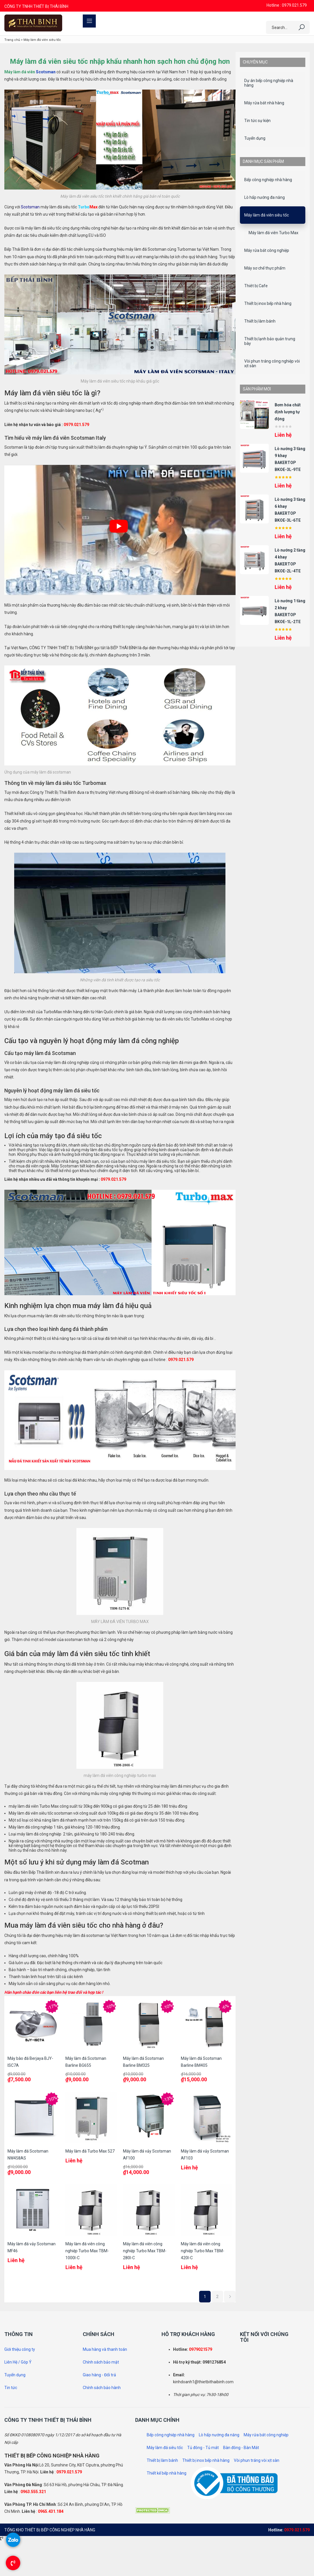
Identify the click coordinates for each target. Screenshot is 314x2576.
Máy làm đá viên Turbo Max (273, 232)
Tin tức (10, 2387)
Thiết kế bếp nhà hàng (166, 2473)
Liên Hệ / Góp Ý (18, 2362)
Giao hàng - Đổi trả (99, 2375)
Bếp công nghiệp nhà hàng (268, 179)
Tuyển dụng (254, 138)
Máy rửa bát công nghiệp (266, 250)
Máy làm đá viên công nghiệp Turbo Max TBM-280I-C (144, 2251)
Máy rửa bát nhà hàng (264, 103)
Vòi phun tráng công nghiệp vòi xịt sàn (272, 363)
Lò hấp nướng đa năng (264, 197)
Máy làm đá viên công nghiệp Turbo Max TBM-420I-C (202, 2251)
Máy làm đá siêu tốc (165, 2447)
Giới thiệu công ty (19, 2349)
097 (192, 2349)
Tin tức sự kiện (257, 120)
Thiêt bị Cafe (256, 285)
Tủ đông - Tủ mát (203, 2447)
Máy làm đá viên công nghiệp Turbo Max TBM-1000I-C (87, 2251)
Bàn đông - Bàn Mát (241, 2447)
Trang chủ (12, 40)
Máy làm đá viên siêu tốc (266, 215)
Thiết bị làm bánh (260, 321)
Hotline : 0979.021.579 (287, 5)
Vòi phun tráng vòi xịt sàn (256, 2460)
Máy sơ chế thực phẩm (264, 268)
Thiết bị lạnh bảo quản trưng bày (269, 341)
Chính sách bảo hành (102, 2387)
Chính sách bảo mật (101, 2362)
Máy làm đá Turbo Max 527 (90, 2151)
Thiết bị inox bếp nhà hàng (267, 303)
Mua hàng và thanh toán (105, 2349)
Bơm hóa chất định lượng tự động (288, 412)
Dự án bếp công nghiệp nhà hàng (268, 83)
